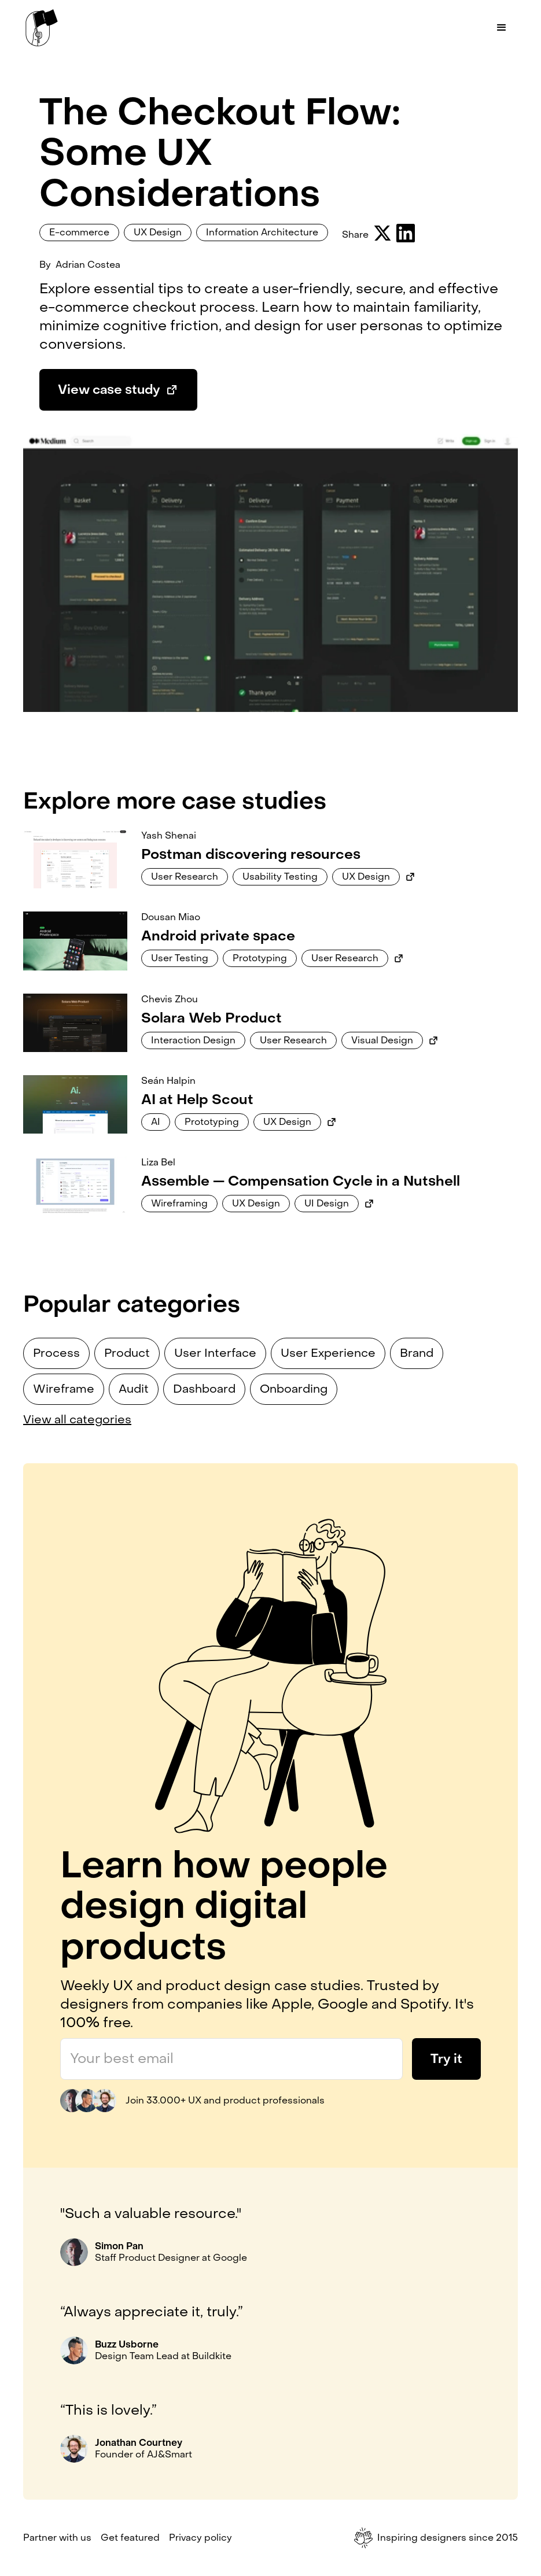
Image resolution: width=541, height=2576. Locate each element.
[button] (501, 28)
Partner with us (57, 2538)
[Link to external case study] (410, 877)
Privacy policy (200, 2538)
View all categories (77, 1419)
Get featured (130, 2538)
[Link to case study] (75, 859)
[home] (41, 27)
